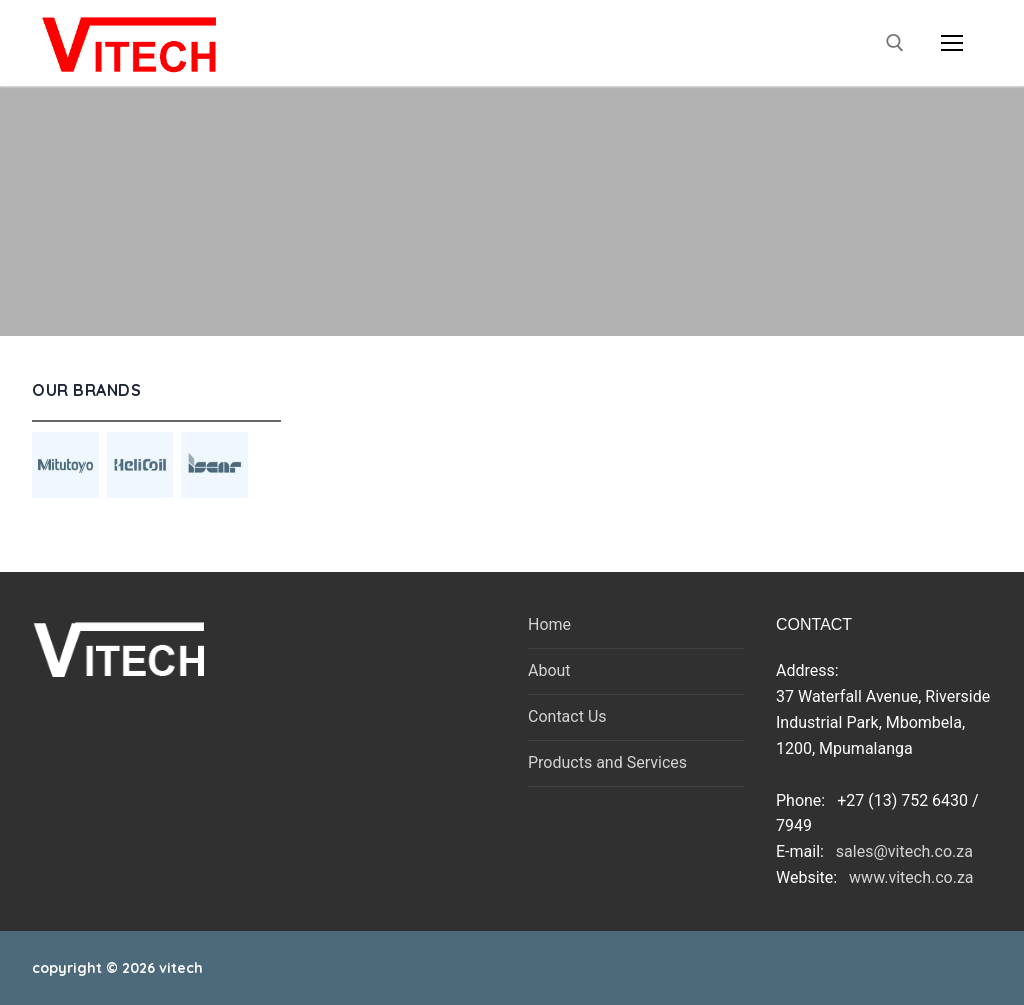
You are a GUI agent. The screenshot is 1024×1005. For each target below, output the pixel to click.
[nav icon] (952, 43)
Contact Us (567, 716)
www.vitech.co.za (907, 877)
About (549, 670)
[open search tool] (895, 43)
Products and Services (607, 762)
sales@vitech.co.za (904, 851)
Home (549, 624)
